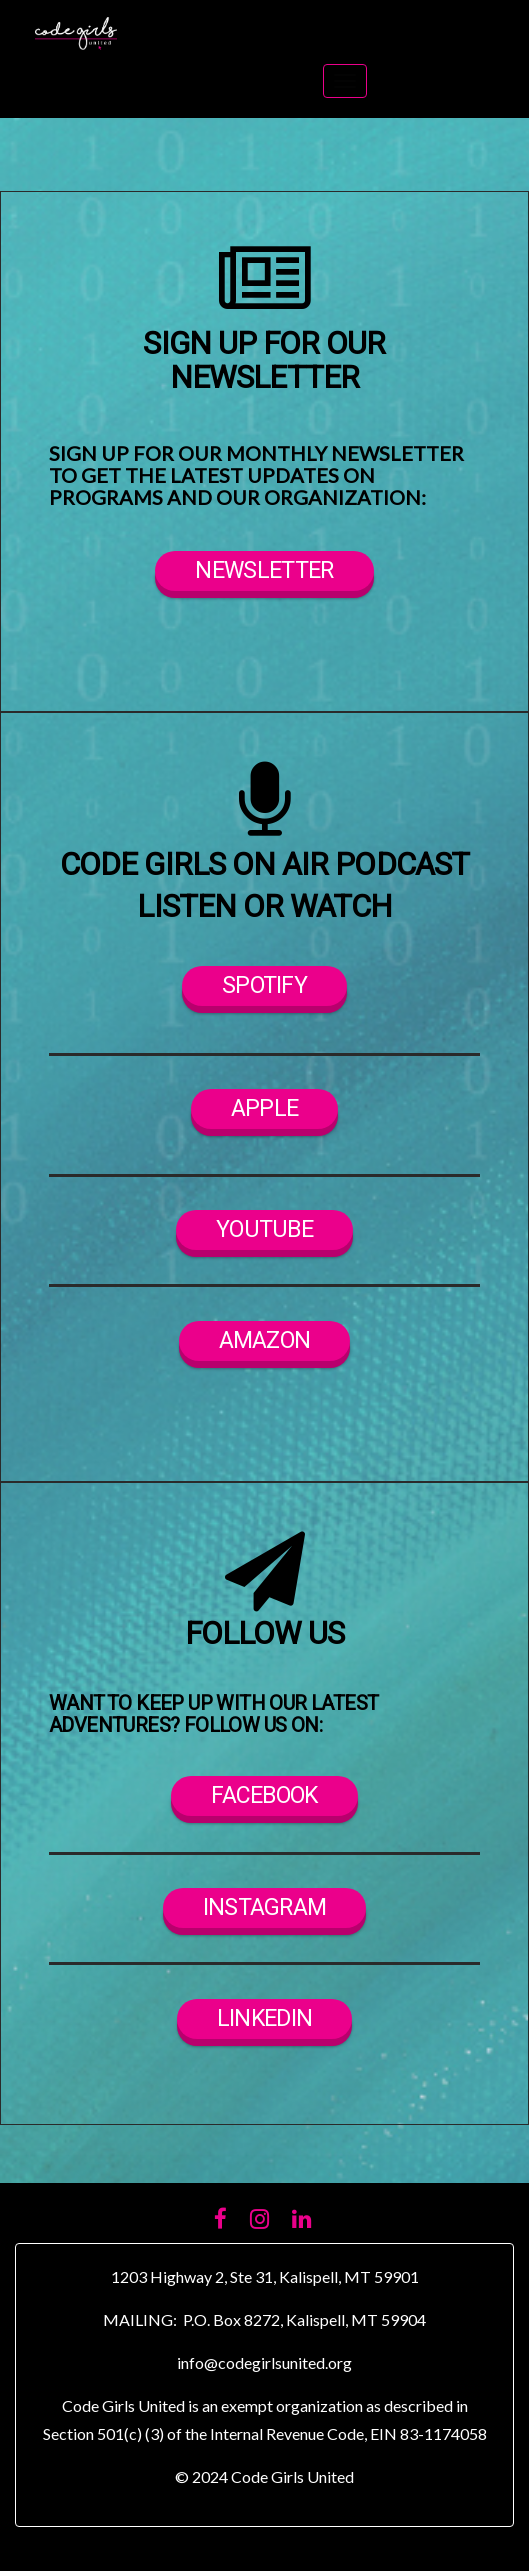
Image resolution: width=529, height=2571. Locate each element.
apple (265, 1109)
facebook (264, 1796)
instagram (265, 1908)
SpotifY (264, 986)
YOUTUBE (264, 1230)
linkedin (264, 2019)
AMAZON (265, 1341)
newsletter (264, 571)
